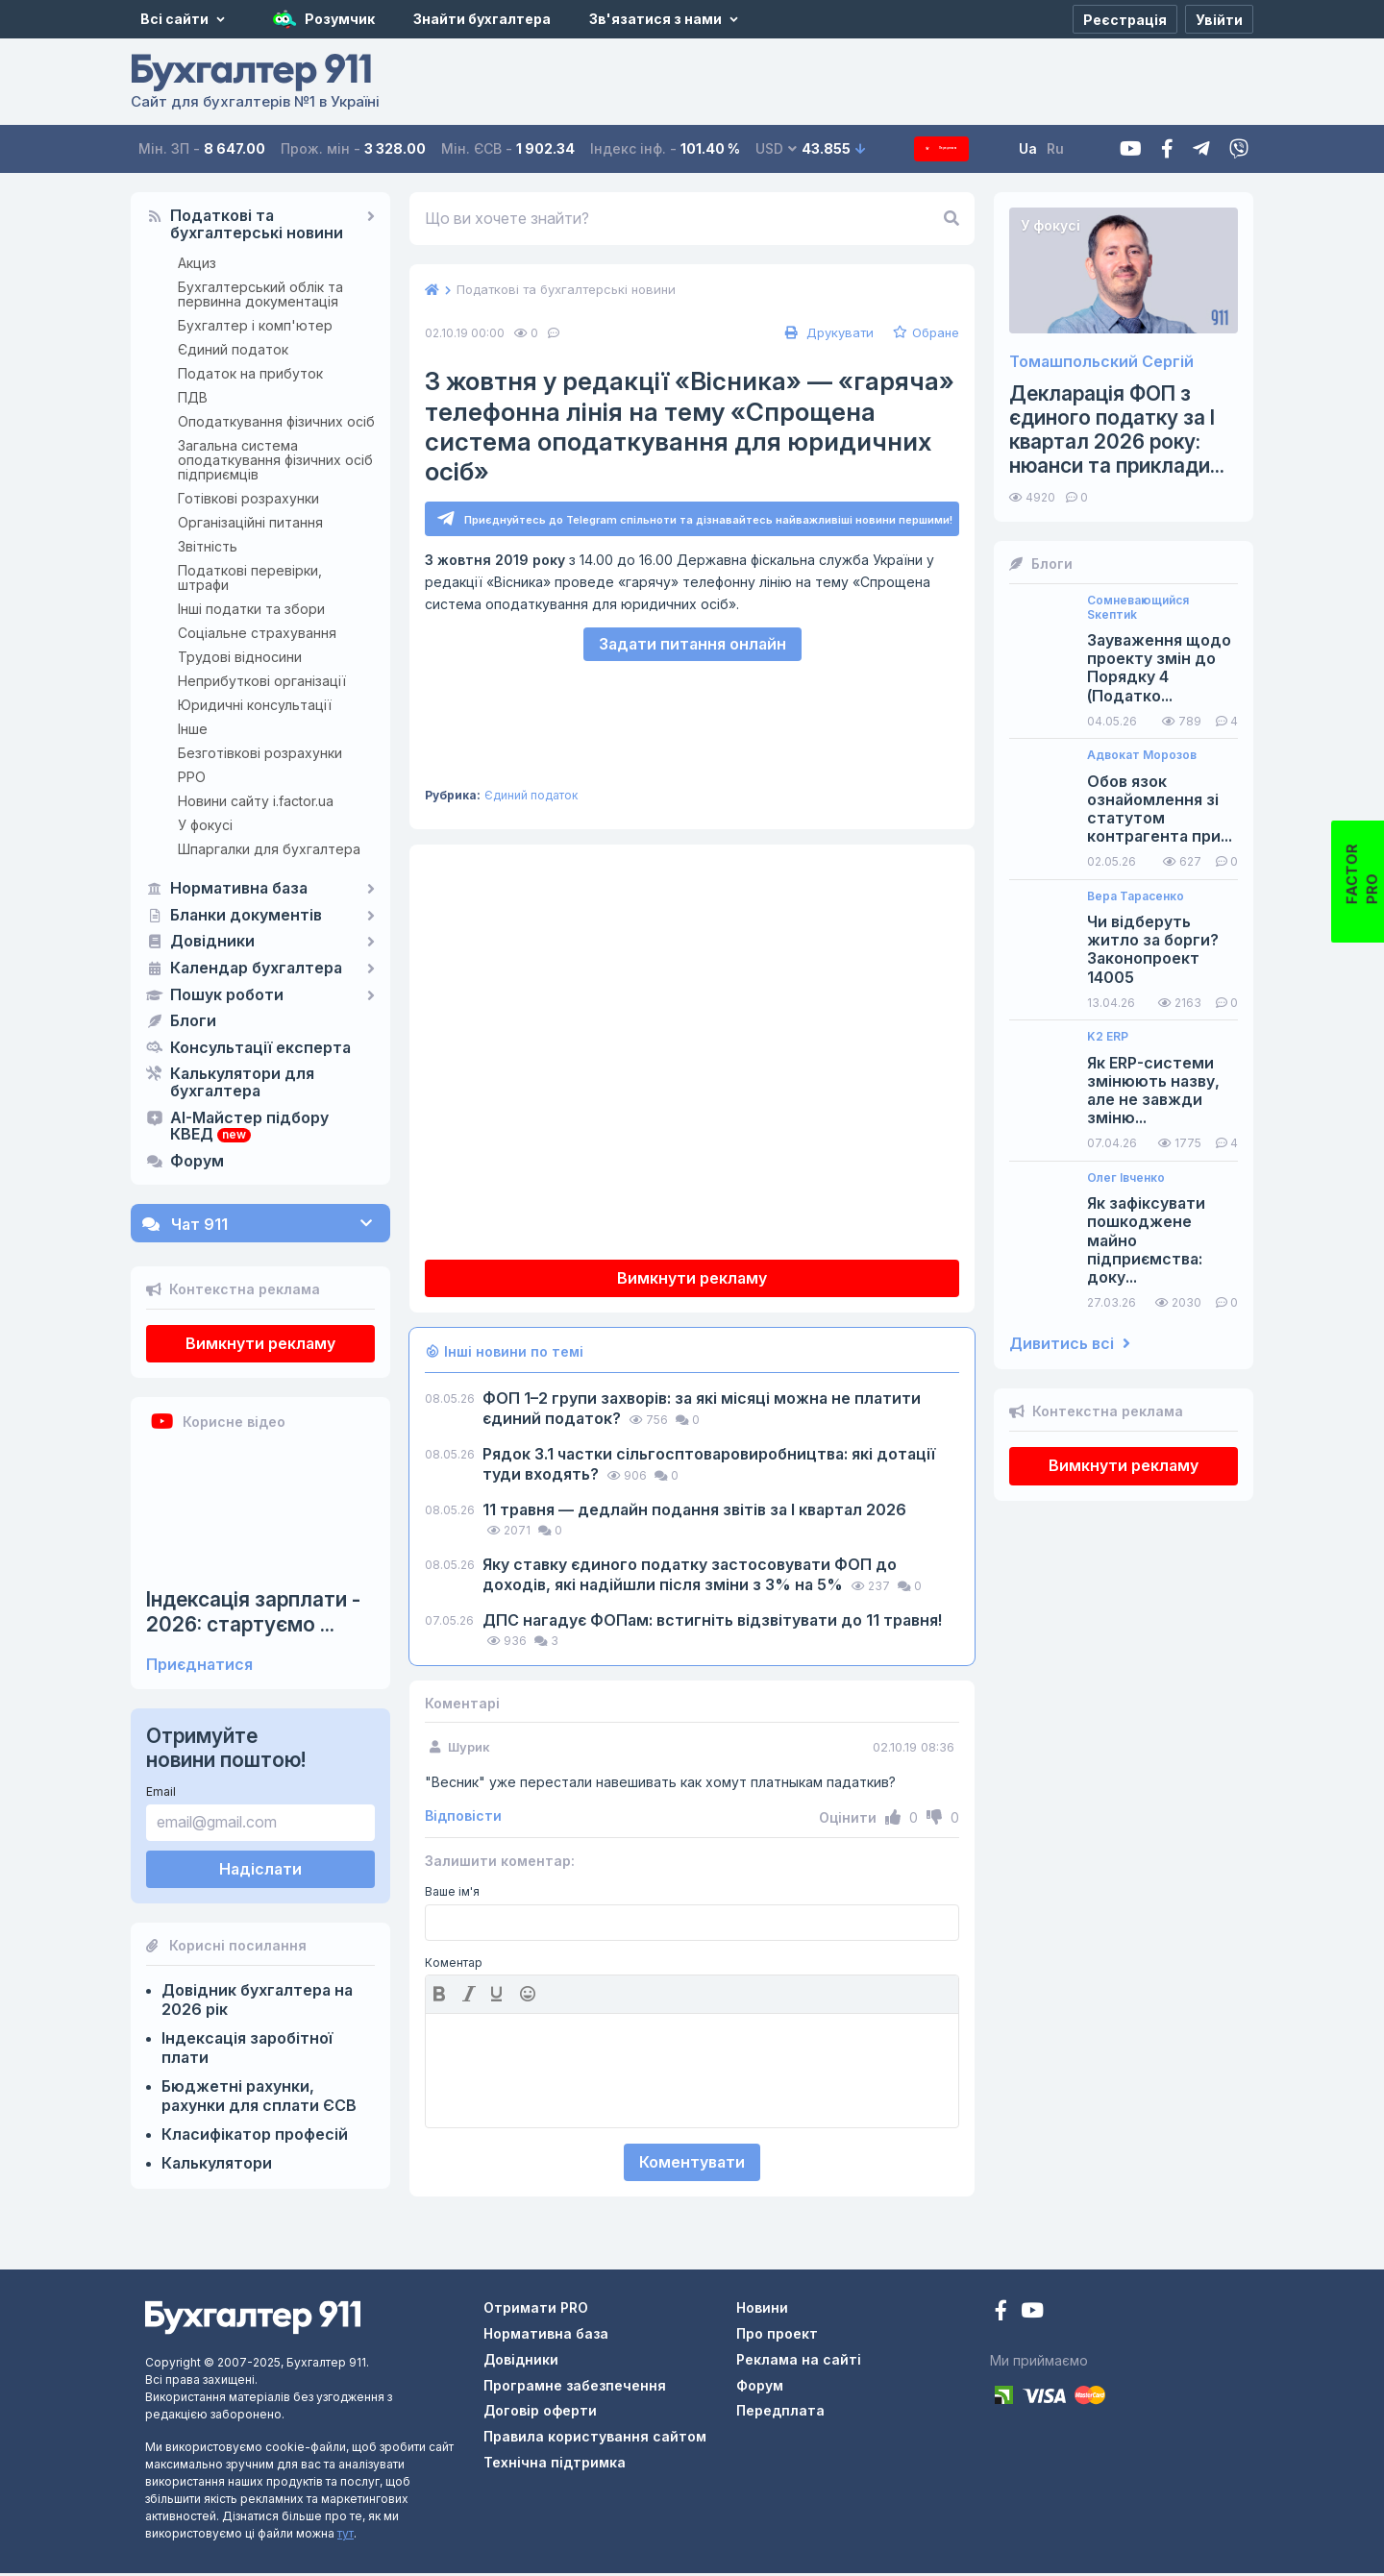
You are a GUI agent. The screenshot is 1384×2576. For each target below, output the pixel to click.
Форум (197, 1161)
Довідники (212, 941)
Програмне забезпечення (574, 2388)
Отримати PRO (535, 2310)
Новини (762, 2310)
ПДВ (193, 397)
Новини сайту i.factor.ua (256, 801)
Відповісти (463, 1819)
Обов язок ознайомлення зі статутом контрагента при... (1159, 809)
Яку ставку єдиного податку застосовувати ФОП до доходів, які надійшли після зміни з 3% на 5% (689, 1577)
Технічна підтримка (554, 2465)
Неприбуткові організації (262, 681)
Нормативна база (239, 888)
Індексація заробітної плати (247, 2047)
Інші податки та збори (251, 609)
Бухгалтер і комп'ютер (255, 325)
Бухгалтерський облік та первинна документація (260, 294)
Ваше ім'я (452, 1894)
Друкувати (827, 332)
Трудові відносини (240, 657)
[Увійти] (1219, 19)
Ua (1058, 148)
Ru (1085, 148)
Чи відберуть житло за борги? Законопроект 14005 (1153, 950)
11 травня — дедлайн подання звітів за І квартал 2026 (694, 1512)
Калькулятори (216, 2162)
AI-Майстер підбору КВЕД (249, 1127)
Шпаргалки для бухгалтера (269, 849)
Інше (193, 729)
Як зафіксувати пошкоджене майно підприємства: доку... (1146, 1240)
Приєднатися (199, 1665)
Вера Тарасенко (1135, 896)
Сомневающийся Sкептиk (1138, 607)
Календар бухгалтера (256, 968)
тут (345, 2536)
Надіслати (260, 1868)
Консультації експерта (260, 1048)
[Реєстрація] (1125, 19)
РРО (192, 777)
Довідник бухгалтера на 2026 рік (257, 1999)
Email (161, 1791)
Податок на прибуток (250, 373)
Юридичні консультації (255, 705)
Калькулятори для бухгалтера (242, 1083)
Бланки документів (246, 915)
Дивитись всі (1069, 1344)
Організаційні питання (250, 522)
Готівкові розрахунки (248, 498)
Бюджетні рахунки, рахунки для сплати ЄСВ (259, 2095)
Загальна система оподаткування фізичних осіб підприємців (275, 459)
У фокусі (205, 825)
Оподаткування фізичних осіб (276, 421)
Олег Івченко (1126, 1178)
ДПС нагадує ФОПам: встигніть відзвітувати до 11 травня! (712, 1622)
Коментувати (692, 2164)
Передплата (956, 148)
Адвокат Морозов (1142, 755)
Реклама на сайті (798, 2362)
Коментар (453, 1966)
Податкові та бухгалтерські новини (256, 225)
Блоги (193, 1021)
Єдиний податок (233, 349)
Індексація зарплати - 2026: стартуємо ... (253, 1611)
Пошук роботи (227, 995)
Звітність (207, 546)
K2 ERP (1107, 1036)
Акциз (197, 263)
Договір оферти (540, 2413)
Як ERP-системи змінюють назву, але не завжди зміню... (1153, 1091)
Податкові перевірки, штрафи (250, 577)
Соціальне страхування (257, 633)
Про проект (777, 2336)
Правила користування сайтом (594, 2439)
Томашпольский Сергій (1101, 362)
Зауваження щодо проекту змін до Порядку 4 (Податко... (1159, 668)
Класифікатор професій (254, 2134)
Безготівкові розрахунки (260, 753)
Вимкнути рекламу (260, 1343)
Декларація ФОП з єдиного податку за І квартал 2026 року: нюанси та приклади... (1116, 429)
